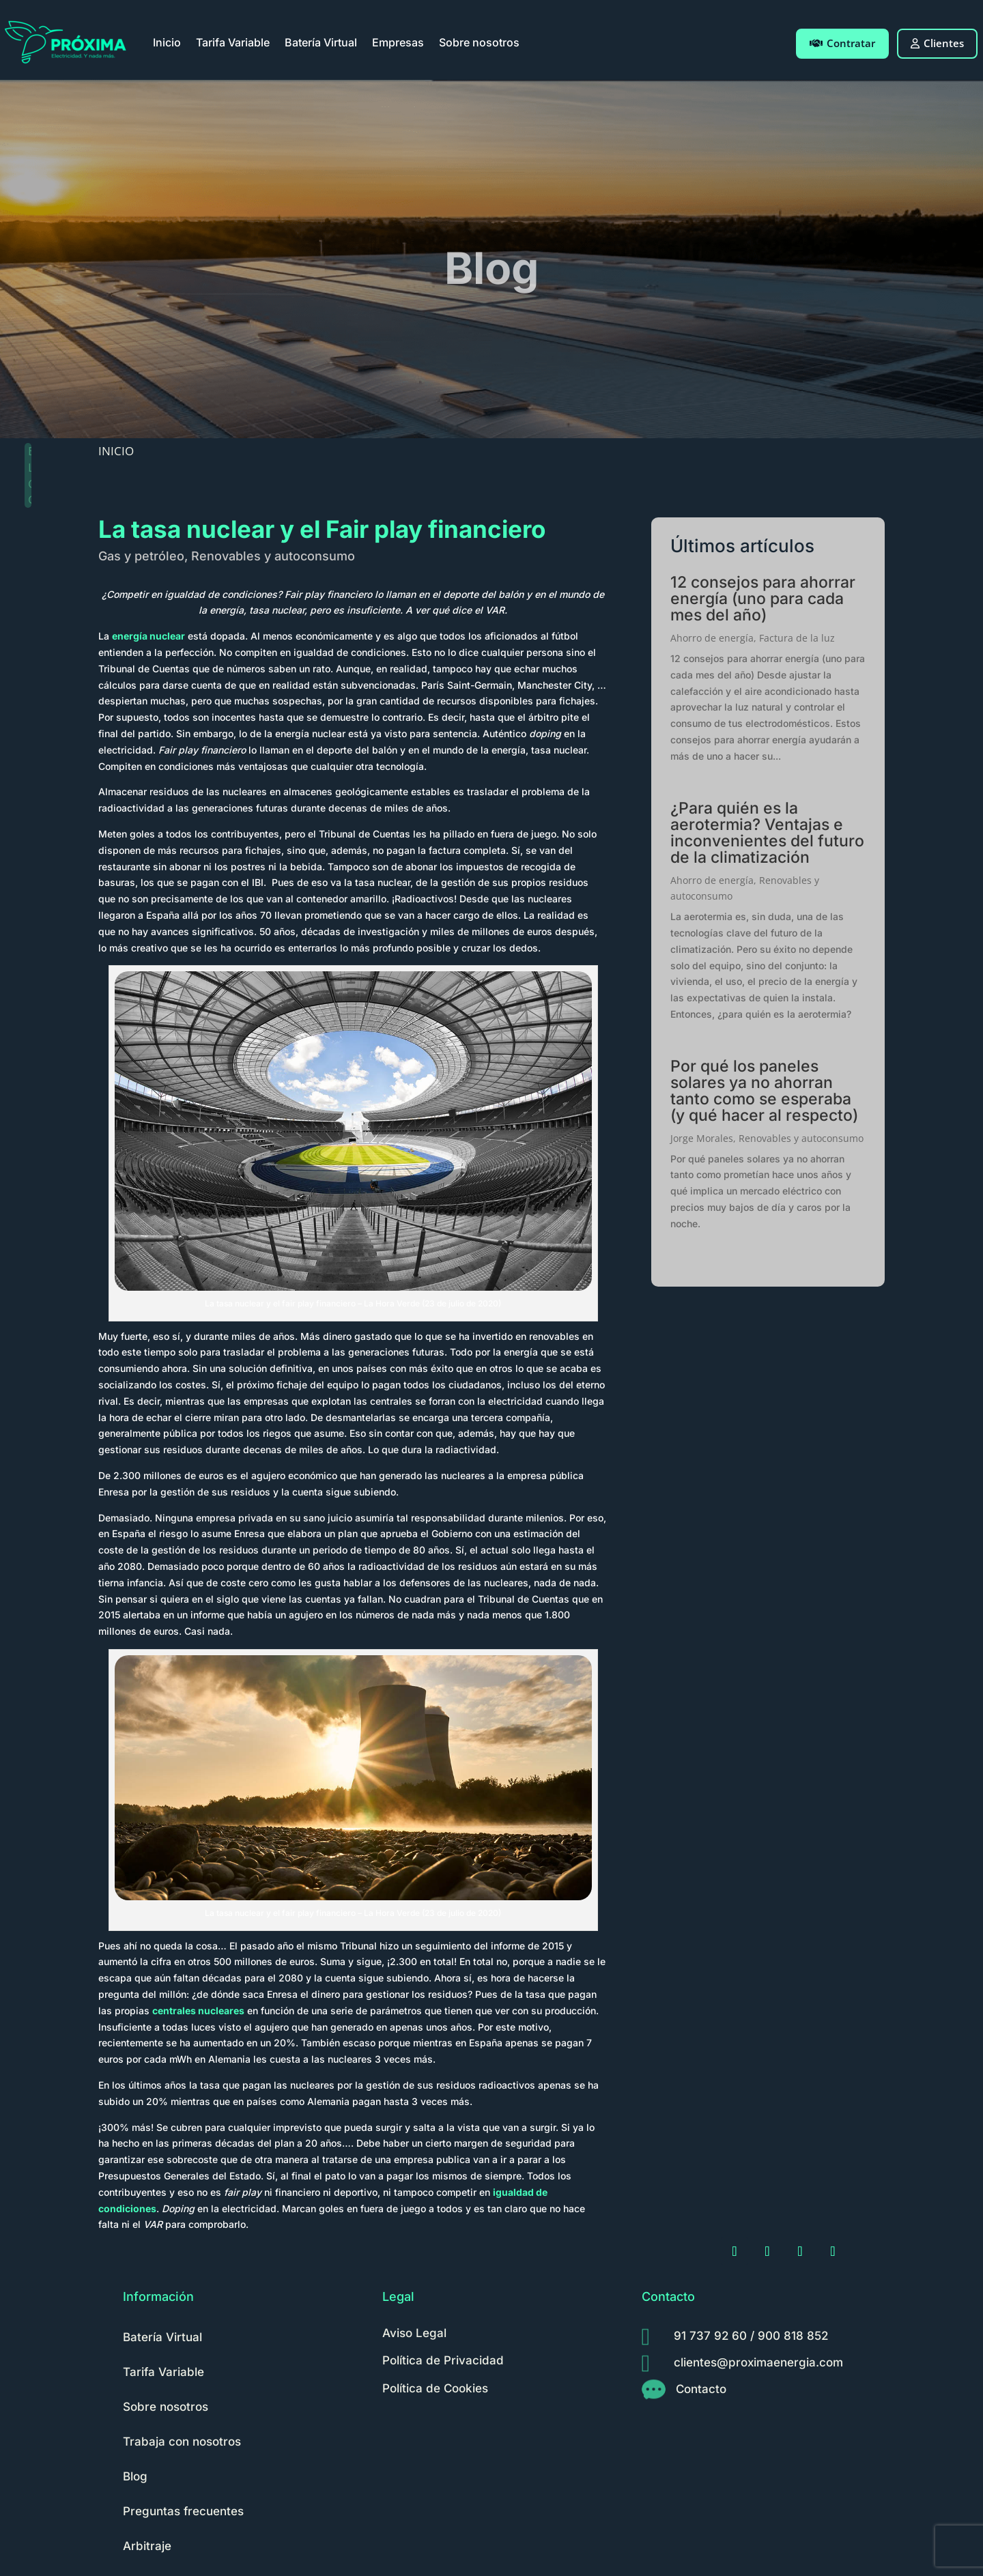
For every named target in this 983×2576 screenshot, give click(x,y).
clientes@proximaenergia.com (758, 2362)
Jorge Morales (701, 1138)
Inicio (167, 42)
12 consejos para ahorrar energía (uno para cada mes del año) (762, 599)
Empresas (398, 42)
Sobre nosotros (479, 42)
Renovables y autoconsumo (273, 556)
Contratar (842, 43)
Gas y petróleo (141, 556)
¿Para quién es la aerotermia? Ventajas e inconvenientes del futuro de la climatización (767, 833)
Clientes (937, 43)
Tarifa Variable (233, 42)
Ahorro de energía (712, 637)
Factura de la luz (797, 637)
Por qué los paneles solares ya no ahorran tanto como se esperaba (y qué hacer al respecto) (764, 1091)
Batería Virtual (321, 42)
